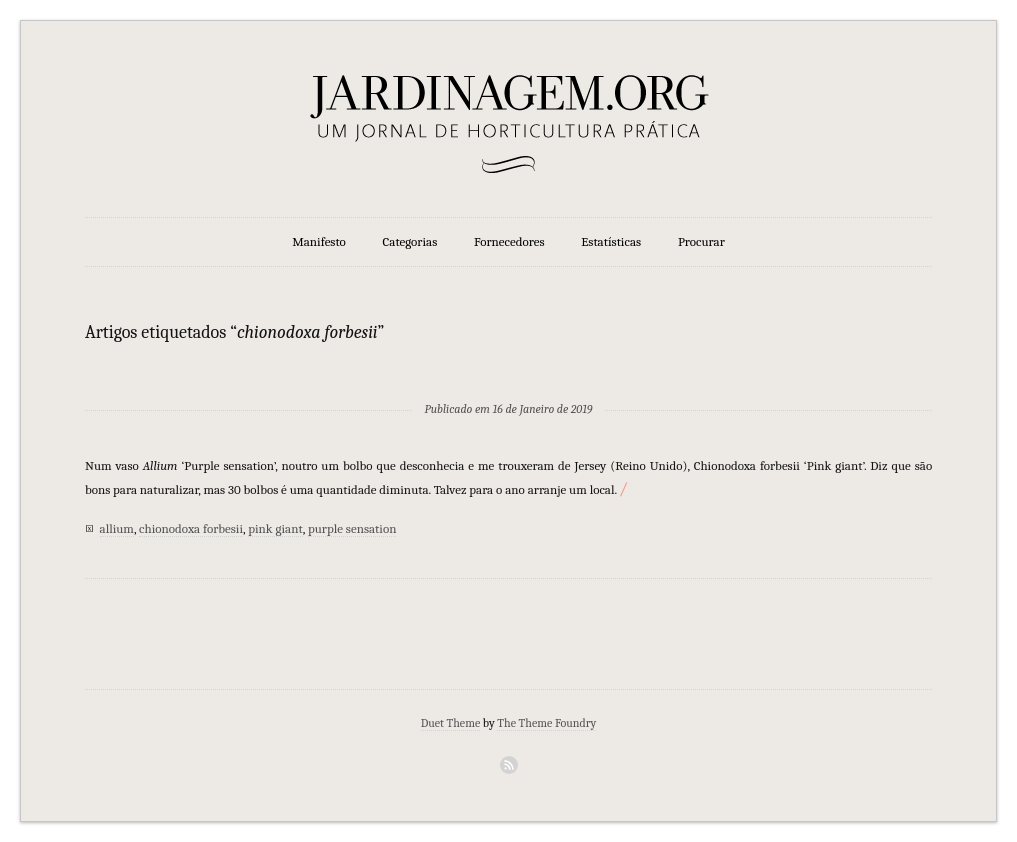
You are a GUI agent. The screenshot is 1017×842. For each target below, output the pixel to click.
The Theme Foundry (546, 723)
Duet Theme (451, 723)
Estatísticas (611, 241)
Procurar (701, 241)
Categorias (410, 241)
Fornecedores (509, 241)
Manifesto (319, 241)
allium (117, 528)
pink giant (275, 528)
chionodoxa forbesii (191, 528)
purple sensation (352, 528)
